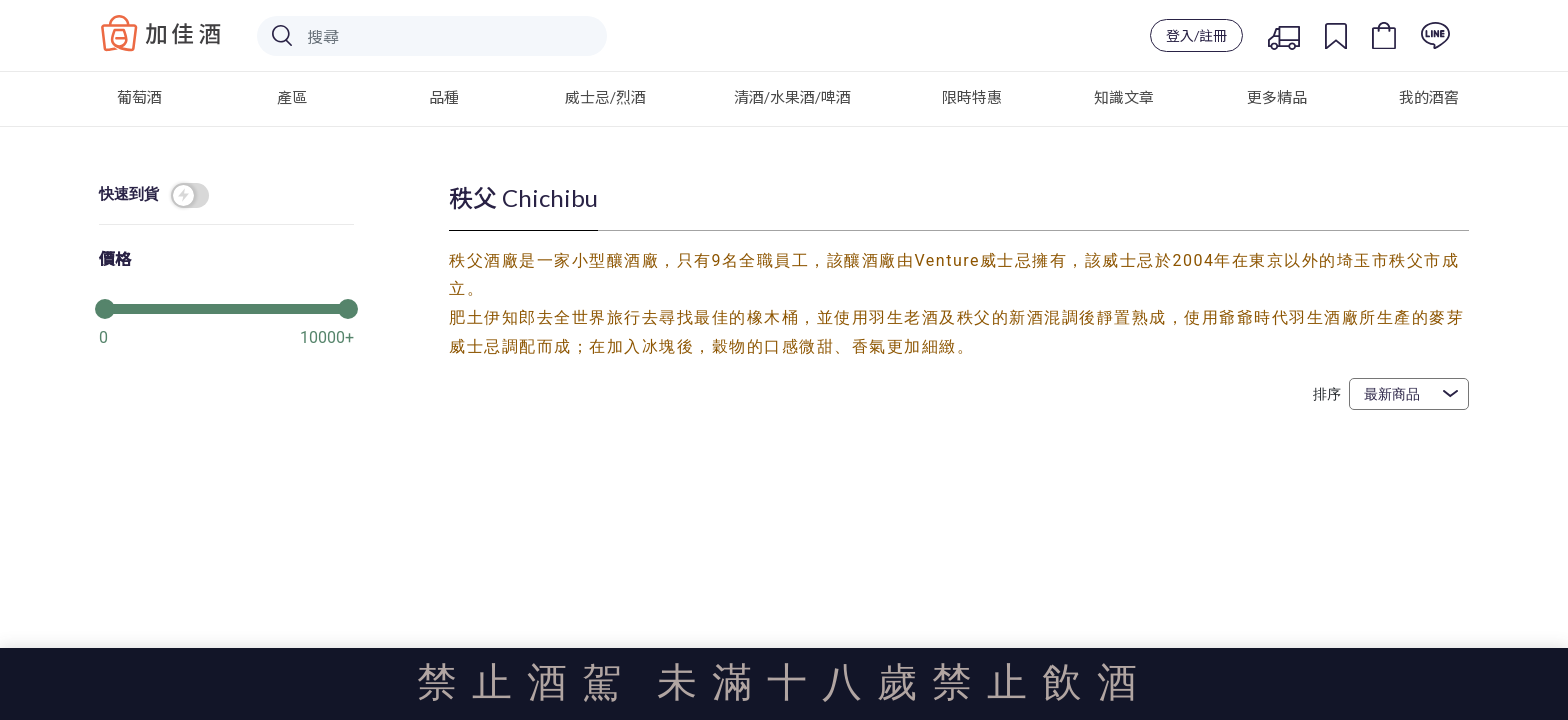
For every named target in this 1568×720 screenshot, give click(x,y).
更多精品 (1277, 97)
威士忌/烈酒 (605, 97)
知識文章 (1124, 97)
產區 (292, 97)
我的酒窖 (1429, 97)
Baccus (161, 33)
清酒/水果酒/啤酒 (792, 97)
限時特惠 (972, 97)
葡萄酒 (139, 97)
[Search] (432, 36)
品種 (444, 97)
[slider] (226, 307)
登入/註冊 (1196, 35)
